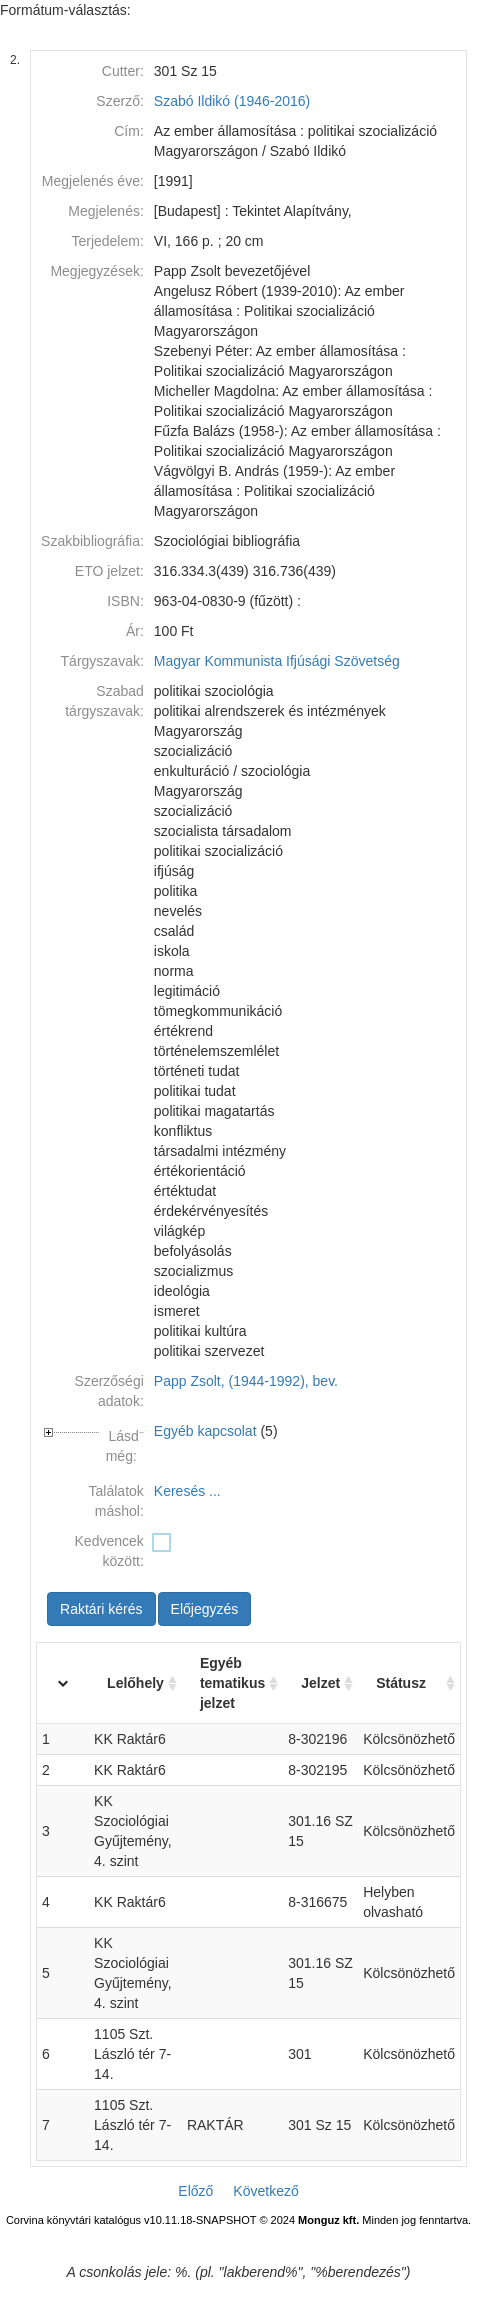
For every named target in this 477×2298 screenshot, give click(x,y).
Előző (195, 2191)
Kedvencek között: (109, 1551)
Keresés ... (187, 1491)
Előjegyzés (205, 1609)
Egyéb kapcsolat (205, 1431)
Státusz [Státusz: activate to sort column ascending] (401, 1683)
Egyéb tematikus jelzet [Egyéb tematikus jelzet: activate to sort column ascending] (232, 1683)
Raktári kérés (101, 1609)
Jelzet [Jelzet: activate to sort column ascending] (320, 1683)
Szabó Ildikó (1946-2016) (232, 101)
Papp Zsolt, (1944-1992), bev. (246, 1381)
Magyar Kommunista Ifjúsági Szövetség (277, 661)
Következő (265, 2191)
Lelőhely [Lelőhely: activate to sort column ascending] (135, 1683)
